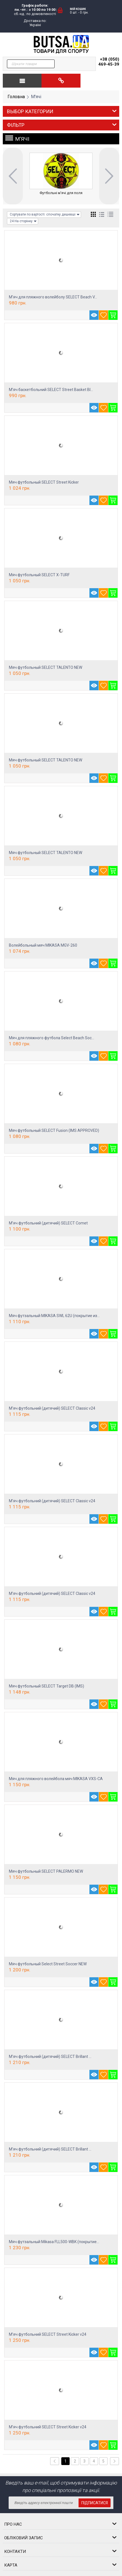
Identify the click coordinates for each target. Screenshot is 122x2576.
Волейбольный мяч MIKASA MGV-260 (43, 945)
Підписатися (94, 2503)
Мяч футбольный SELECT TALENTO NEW (45, 667)
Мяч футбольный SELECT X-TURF (39, 575)
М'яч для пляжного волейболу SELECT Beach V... (53, 297)
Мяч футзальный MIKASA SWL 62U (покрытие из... (54, 1315)
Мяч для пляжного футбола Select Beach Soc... (51, 1038)
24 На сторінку (23, 221)
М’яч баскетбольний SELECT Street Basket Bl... (51, 389)
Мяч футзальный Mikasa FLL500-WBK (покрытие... (54, 2242)
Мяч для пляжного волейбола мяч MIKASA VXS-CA (56, 1778)
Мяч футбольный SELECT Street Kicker (44, 482)
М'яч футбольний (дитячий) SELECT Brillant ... (50, 2056)
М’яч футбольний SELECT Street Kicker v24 (47, 2334)
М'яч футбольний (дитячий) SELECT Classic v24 (52, 1408)
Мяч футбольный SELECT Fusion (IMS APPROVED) (54, 1130)
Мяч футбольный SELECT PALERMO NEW (46, 1871)
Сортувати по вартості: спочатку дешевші (45, 214)
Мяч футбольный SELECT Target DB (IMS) (46, 1686)
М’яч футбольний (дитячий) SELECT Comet (48, 1223)
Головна (16, 96)
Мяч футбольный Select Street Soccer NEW (48, 1964)
